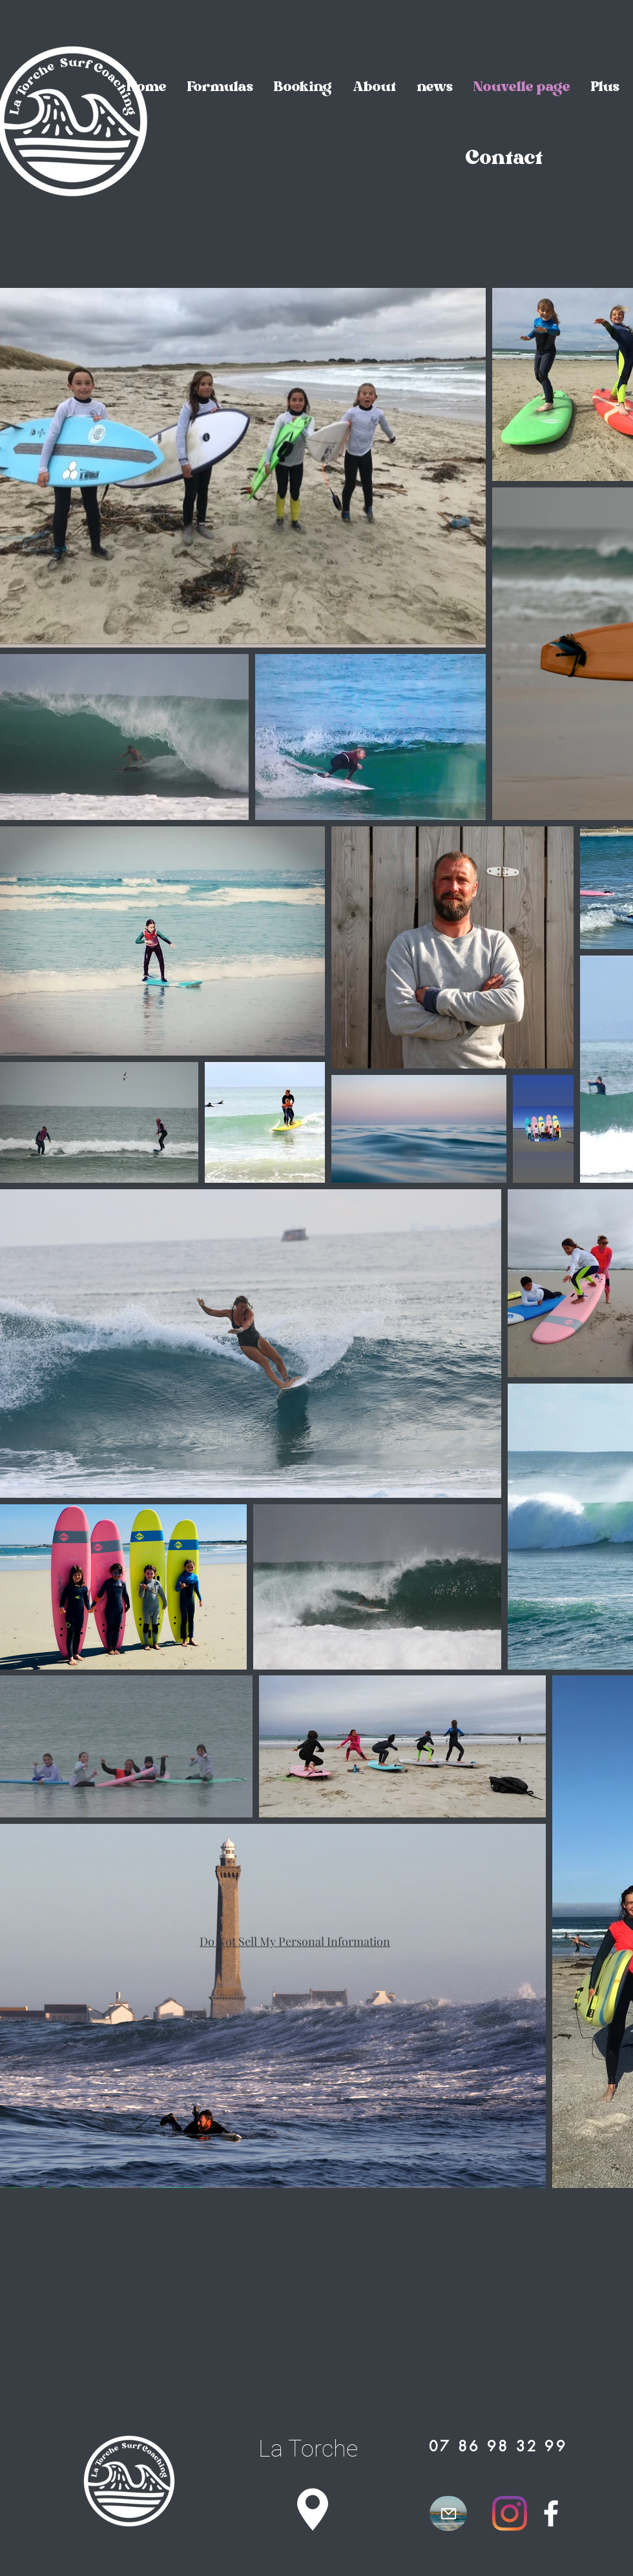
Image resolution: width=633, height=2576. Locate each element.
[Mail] (448, 2513)
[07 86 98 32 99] (498, 2445)
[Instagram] (509, 2513)
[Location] (312, 2509)
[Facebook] (551, 2513)
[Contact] (504, 160)
